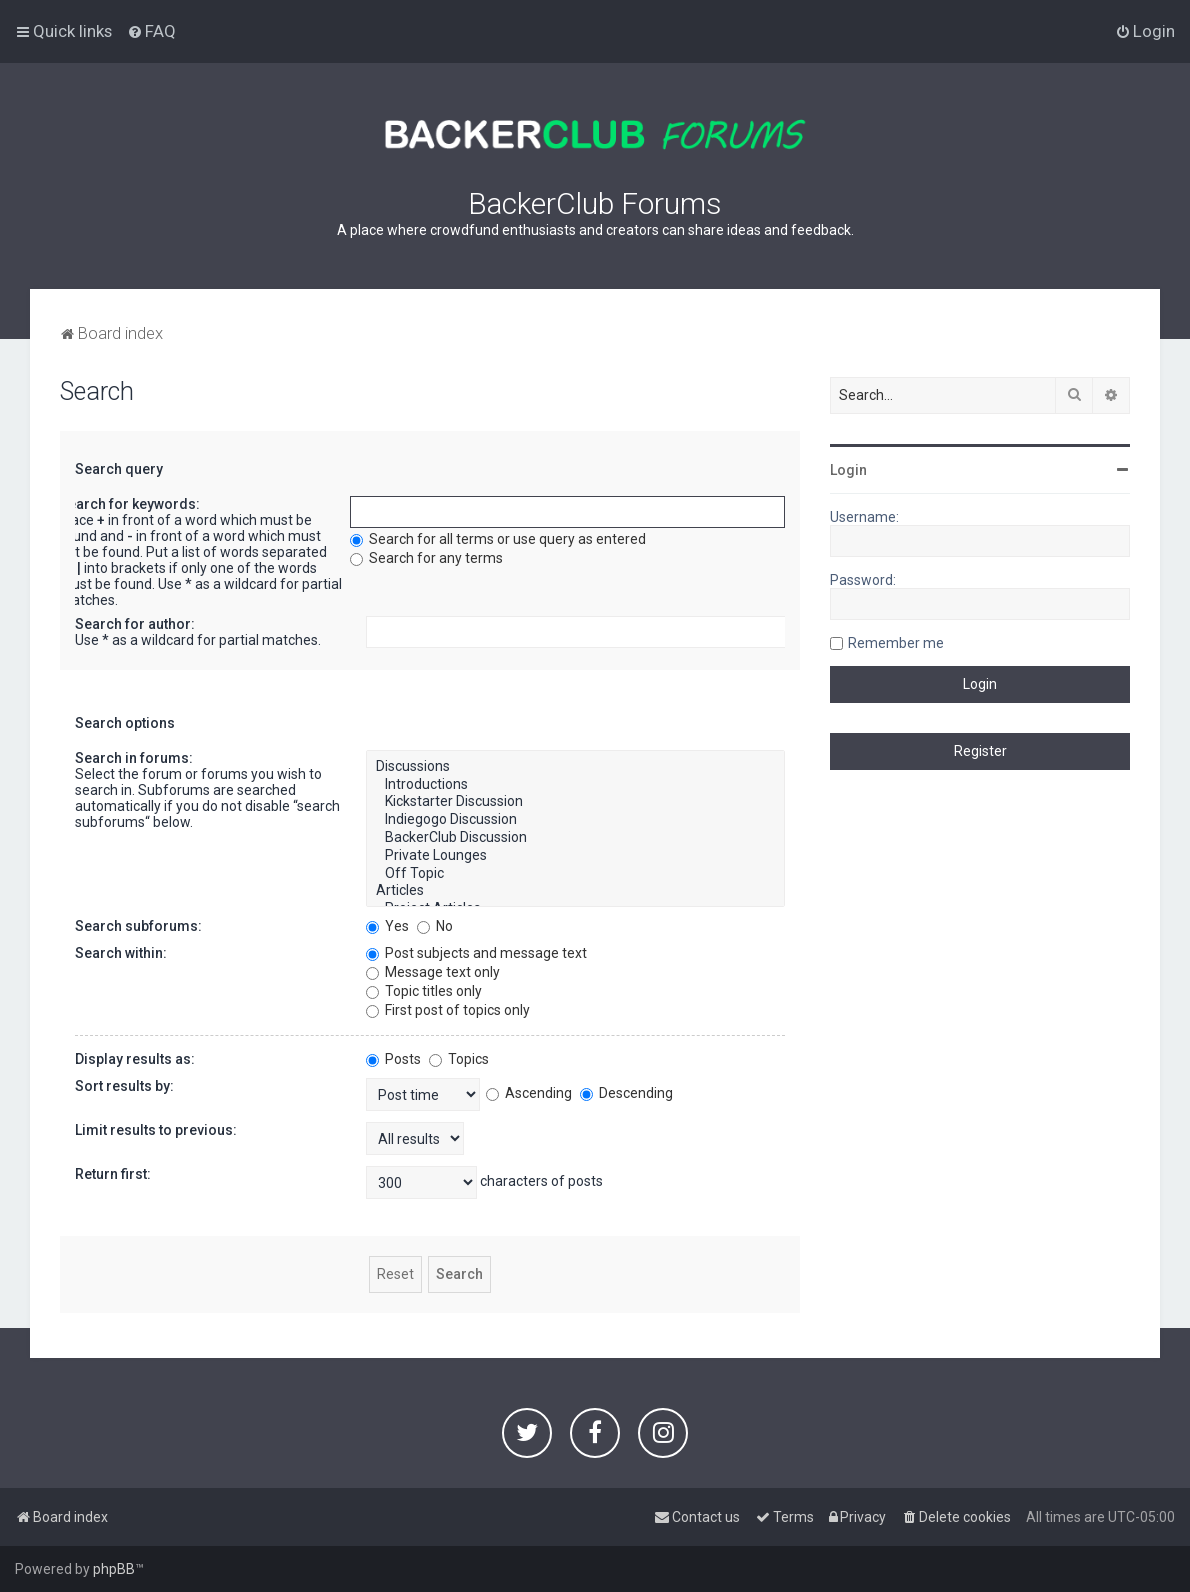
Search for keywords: (129, 504)
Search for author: (135, 624)
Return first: (113, 1174)
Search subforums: (138, 926)
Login (848, 470)
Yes (387, 926)
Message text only (433, 972)
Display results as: (135, 1059)
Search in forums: (134, 758)
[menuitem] (151, 31)
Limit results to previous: (156, 1130)
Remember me (896, 643)
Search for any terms (426, 558)
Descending (626, 1093)
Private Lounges (575, 856)
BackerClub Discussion (575, 838)
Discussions (575, 767)
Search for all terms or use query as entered (498, 539)
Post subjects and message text (476, 953)
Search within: (121, 953)
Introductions (575, 785)
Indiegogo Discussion (575, 820)
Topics (459, 1059)
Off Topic (575, 874)
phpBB (114, 1569)
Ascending (529, 1093)
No (435, 926)
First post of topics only (448, 1010)
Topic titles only (424, 991)
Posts (393, 1059)
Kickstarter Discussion (575, 802)
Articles (575, 891)
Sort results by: (124, 1086)
